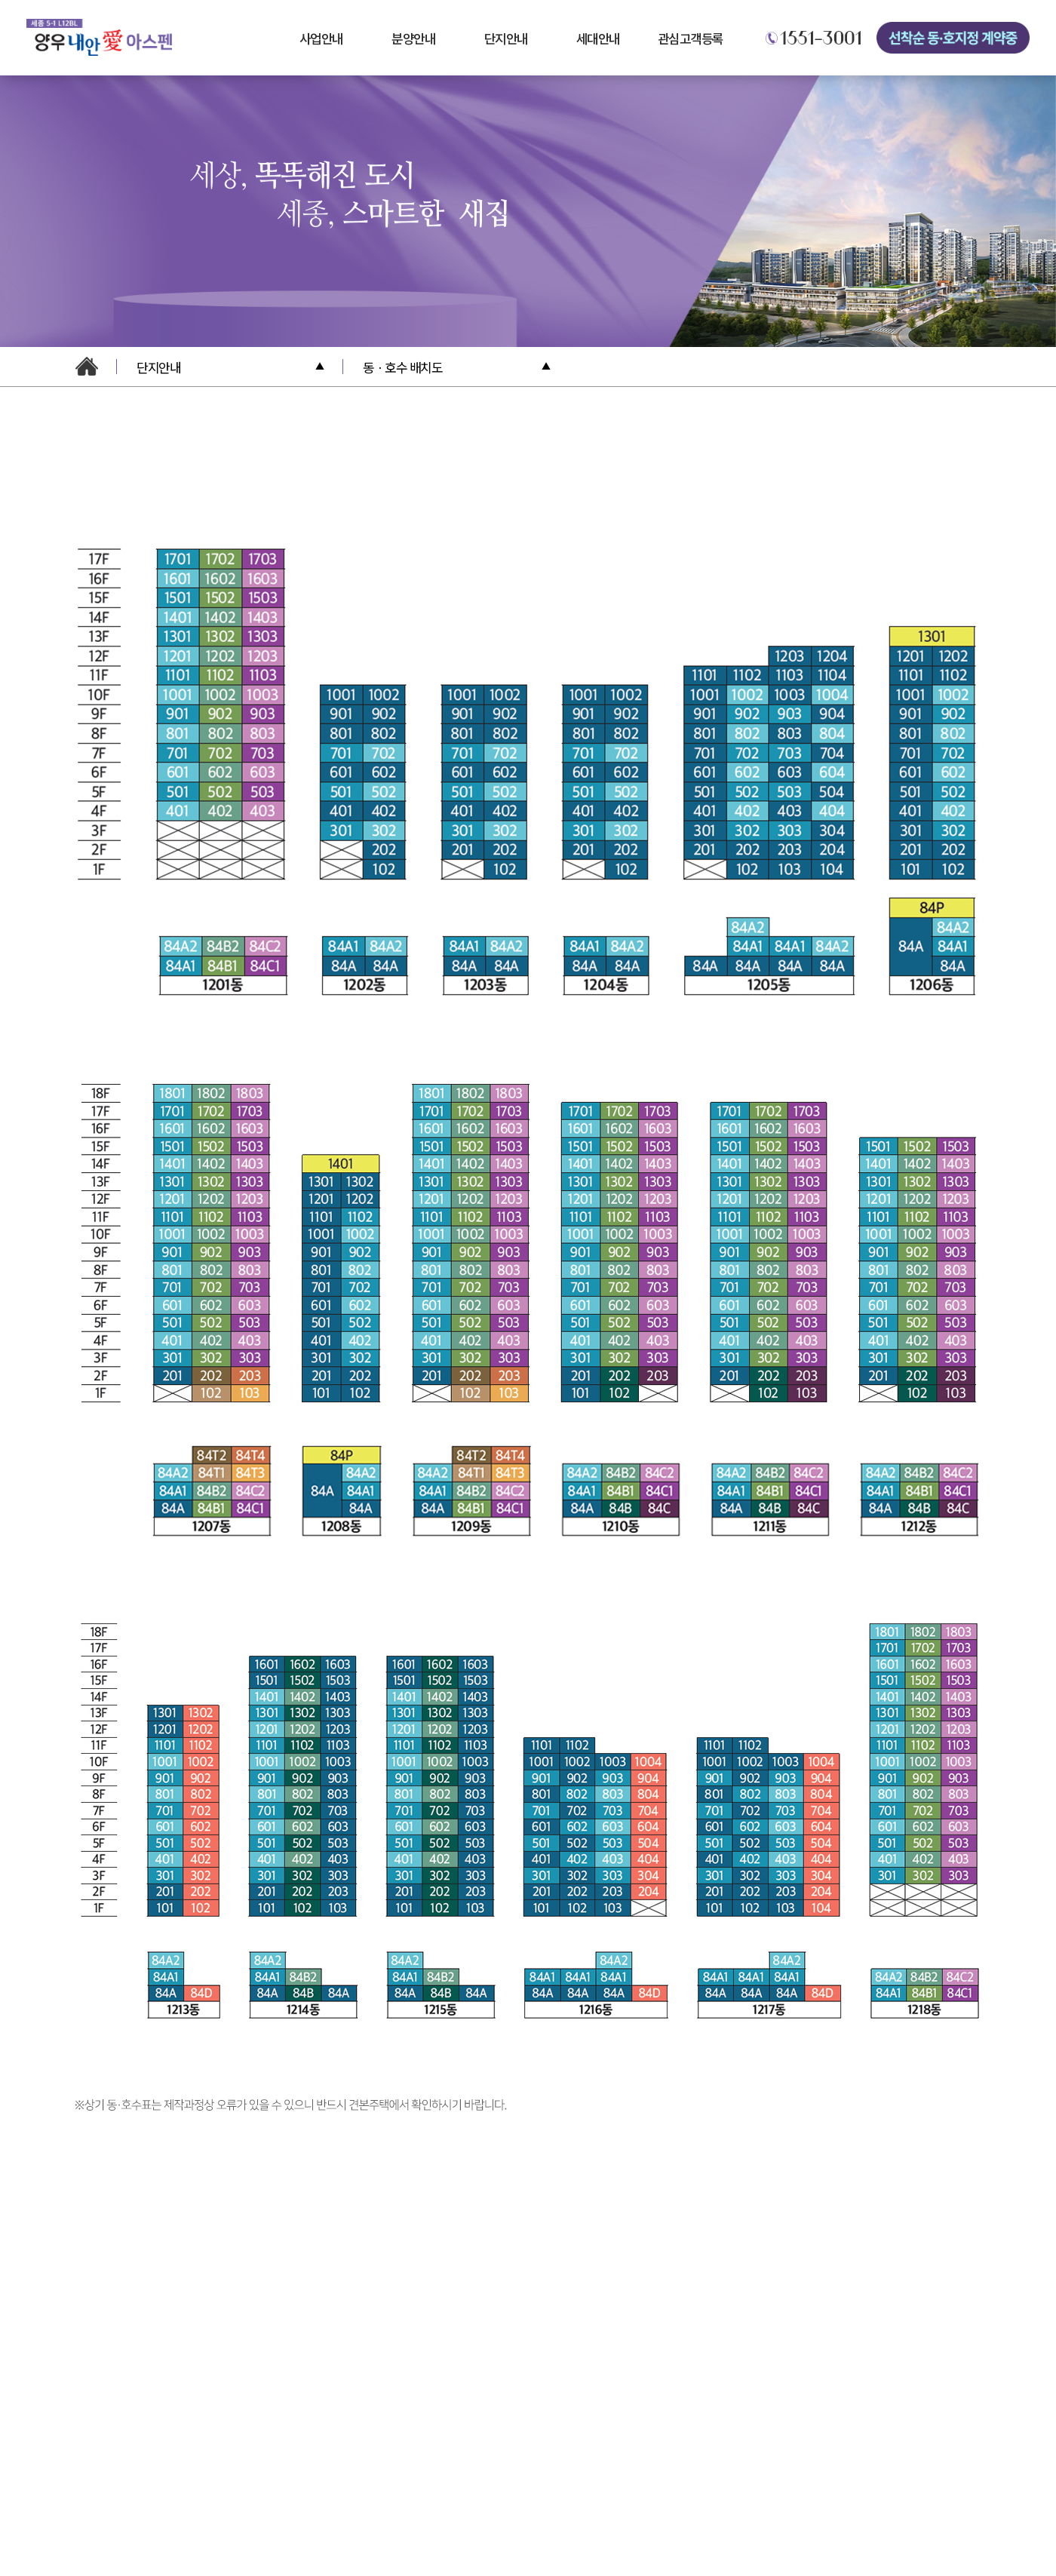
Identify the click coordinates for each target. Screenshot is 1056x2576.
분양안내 (413, 38)
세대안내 (598, 38)
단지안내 (506, 38)
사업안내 (321, 38)
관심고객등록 (690, 38)
